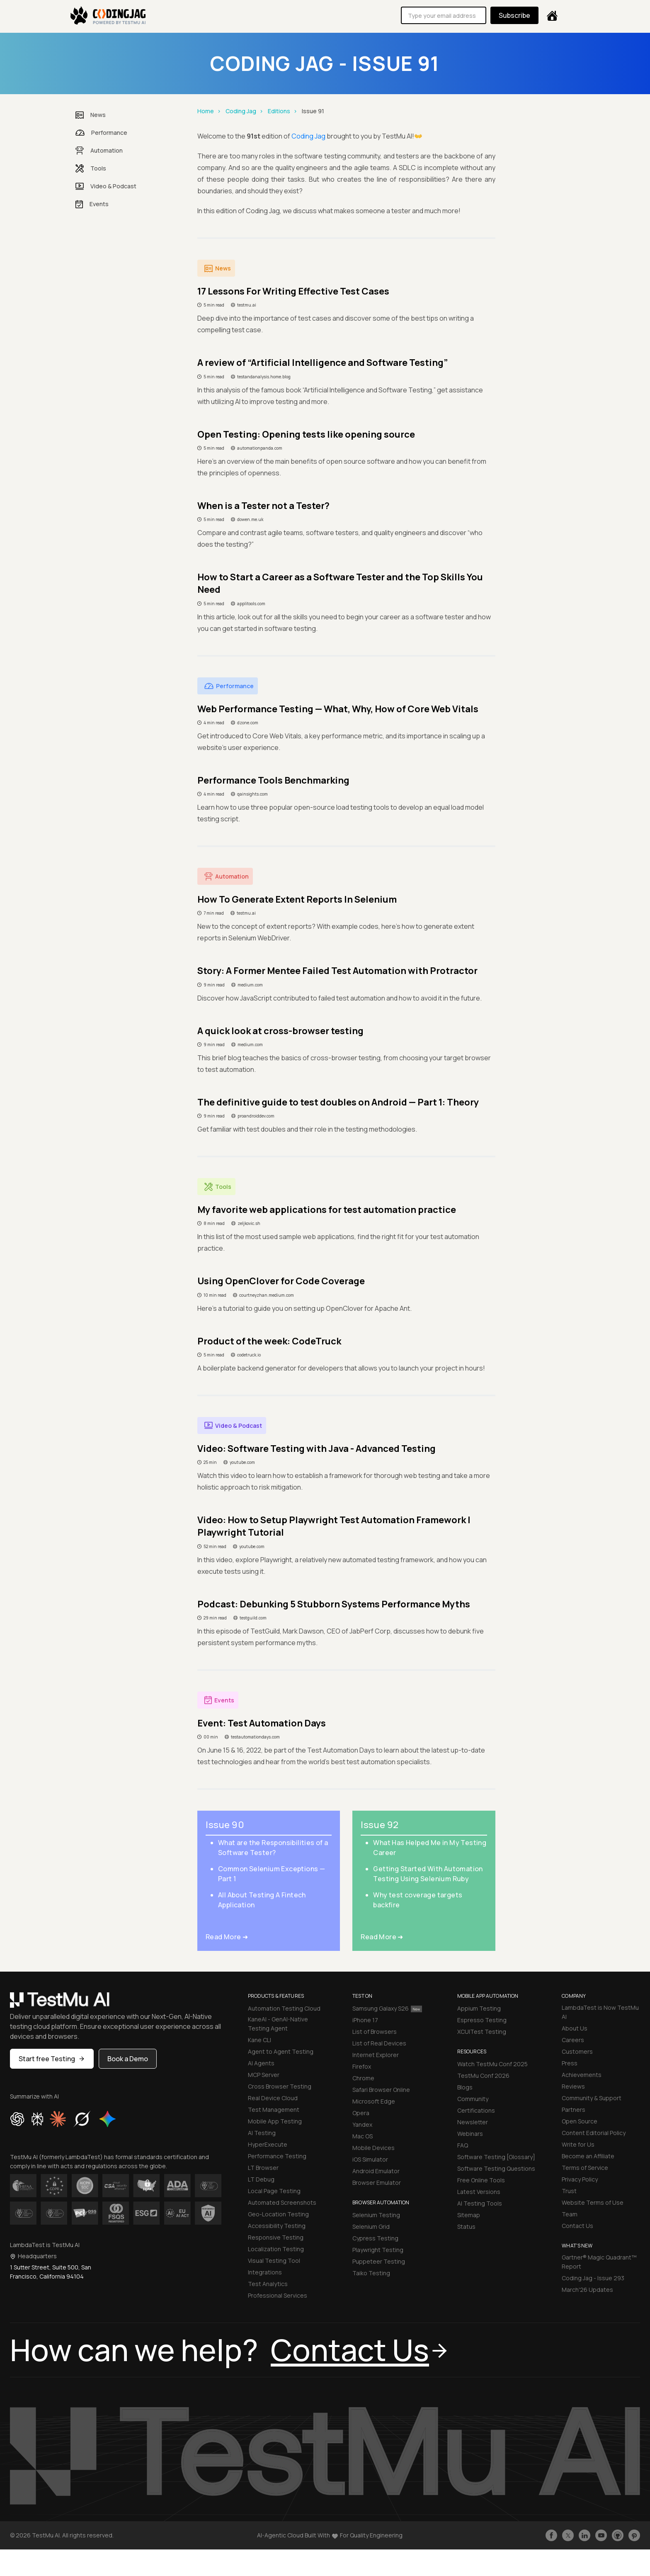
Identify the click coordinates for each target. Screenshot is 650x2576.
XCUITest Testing (481, 2031)
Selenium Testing (376, 2215)
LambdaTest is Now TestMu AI (600, 2012)
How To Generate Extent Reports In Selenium (297, 899)
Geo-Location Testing (278, 2214)
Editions (279, 111)
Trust (569, 2191)
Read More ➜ (227, 1936)
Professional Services (277, 2295)
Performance (101, 132)
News (90, 115)
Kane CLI (259, 2040)
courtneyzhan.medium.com (266, 1295)
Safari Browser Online (381, 2090)
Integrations (265, 2272)
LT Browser (263, 2168)
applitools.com (251, 603)
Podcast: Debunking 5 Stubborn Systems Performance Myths (333, 1604)
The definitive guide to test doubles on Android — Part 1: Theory (338, 1102)
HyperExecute (267, 2144)
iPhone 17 (365, 2020)
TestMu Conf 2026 (483, 2075)
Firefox (361, 2066)
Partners (573, 2109)
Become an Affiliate (588, 2156)
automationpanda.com (259, 448)
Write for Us (578, 2144)
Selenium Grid (371, 2226)
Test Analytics (268, 2284)
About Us (574, 2028)
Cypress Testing (375, 2238)
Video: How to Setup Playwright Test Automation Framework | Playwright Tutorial (334, 1526)
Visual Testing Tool (274, 2260)
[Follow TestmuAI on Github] (617, 2535)
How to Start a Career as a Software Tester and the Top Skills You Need (340, 583)
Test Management (273, 2109)
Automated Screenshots (282, 2202)
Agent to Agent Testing (280, 2051)
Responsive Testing (275, 2237)
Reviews (573, 2086)
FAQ (462, 2145)
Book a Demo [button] (127, 2058)
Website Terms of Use (592, 2202)
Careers (573, 2040)
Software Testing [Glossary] (496, 2157)
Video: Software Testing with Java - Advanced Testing (316, 1448)
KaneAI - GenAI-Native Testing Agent (278, 2023)
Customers (577, 2051)
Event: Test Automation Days (261, 1723)
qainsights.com (252, 794)
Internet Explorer (375, 2055)
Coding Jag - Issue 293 (593, 2278)
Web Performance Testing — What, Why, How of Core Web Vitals (337, 709)
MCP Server (263, 2075)
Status (466, 2226)
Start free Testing (52, 2058)
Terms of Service (585, 2168)
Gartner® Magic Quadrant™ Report (599, 2261)
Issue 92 (379, 1825)
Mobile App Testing (275, 2121)
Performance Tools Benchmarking (273, 780)
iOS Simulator (370, 2159)
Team (569, 2214)
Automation (99, 150)
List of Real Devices (379, 2043)
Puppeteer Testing (378, 2261)
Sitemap (468, 2215)
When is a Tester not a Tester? (263, 505)
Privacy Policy (580, 2179)
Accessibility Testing (277, 2226)
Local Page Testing (274, 2191)
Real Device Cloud (273, 2098)
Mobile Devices (373, 2148)
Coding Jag (241, 111)
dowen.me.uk (250, 519)
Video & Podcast (105, 186)
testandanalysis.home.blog (264, 377)
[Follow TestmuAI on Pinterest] (634, 2535)
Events (92, 204)
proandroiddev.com (256, 1116)
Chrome (363, 2078)
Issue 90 (225, 1825)
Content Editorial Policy (594, 2133)
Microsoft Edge (373, 2101)
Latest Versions (478, 2192)
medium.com (250, 985)
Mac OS (362, 2136)
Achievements (581, 2075)
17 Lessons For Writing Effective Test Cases (293, 291)
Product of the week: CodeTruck (269, 1341)
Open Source (579, 2121)
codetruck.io (249, 1355)
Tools (90, 168)
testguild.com (253, 1618)
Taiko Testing (371, 2273)
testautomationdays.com (255, 1737)
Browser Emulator (376, 2182)
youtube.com (242, 1462)
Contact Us (577, 2226)
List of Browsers (374, 2031)
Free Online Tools (481, 2180)
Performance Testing (277, 2156)
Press (569, 2063)
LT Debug (261, 2179)
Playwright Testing (377, 2250)
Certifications (476, 2110)
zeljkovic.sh (249, 1223)
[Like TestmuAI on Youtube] (601, 2535)
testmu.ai (246, 305)
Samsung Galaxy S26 (387, 2008)
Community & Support (591, 2098)
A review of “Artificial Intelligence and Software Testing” (322, 362)
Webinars (470, 2134)
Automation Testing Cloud (284, 2008)
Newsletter (472, 2122)
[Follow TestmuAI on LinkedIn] (584, 2535)
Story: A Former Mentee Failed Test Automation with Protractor (337, 970)
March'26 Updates (587, 2290)
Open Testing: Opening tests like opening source (306, 434)
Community (472, 2099)
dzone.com (247, 723)
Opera (360, 2113)
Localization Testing (276, 2249)
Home (205, 111)
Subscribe (514, 15)
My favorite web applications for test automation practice (326, 1209)
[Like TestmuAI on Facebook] (551, 2535)
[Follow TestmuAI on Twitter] (568, 2535)
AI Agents (261, 2063)
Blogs (465, 2087)
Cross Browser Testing (279, 2086)
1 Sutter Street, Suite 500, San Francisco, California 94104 (50, 2271)
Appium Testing (479, 2008)
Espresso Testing (482, 2020)
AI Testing (262, 2133)
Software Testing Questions (496, 2168)
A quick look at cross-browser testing (280, 1031)
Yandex (362, 2124)
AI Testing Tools (479, 2203)
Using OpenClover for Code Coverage (281, 1281)
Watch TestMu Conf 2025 (492, 2064)
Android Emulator (376, 2171)
